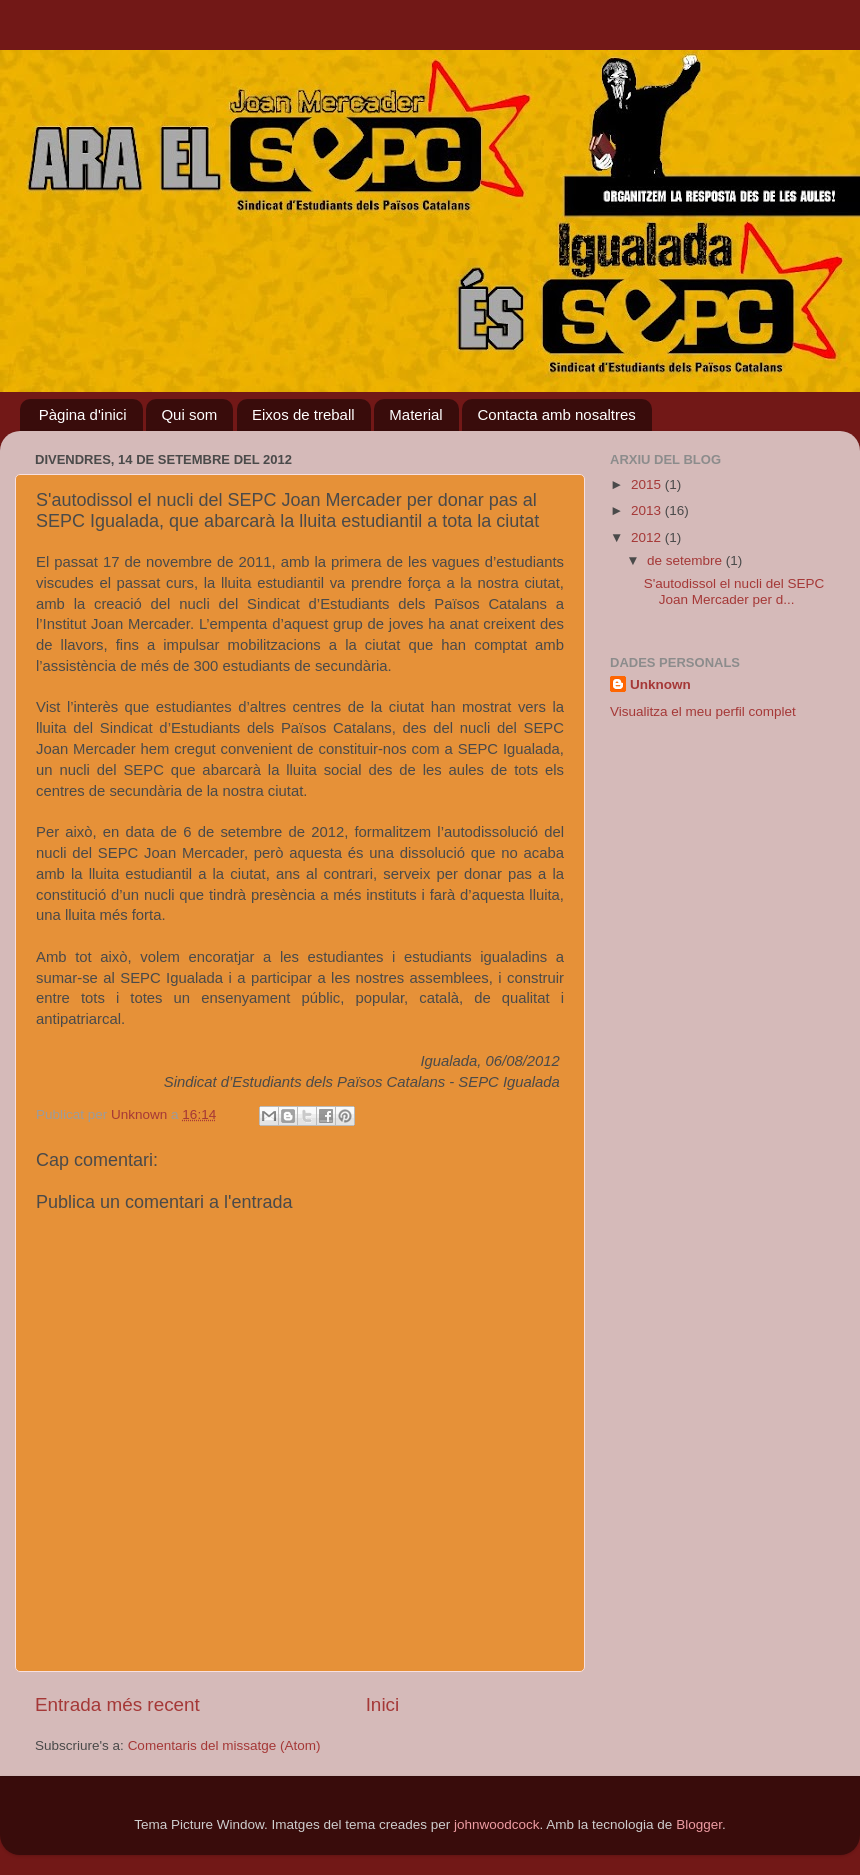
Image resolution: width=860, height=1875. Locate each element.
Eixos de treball (303, 414)
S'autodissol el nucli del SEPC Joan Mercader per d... (734, 591)
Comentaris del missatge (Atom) (224, 1745)
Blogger (699, 1824)
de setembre (686, 560)
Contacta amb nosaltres (556, 414)
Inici (383, 1704)
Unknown (660, 684)
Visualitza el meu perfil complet (703, 711)
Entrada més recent (117, 1704)
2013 (648, 510)
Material (415, 414)
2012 (648, 537)
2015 (648, 484)
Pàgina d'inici (83, 414)
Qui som (189, 414)
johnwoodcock (497, 1824)
